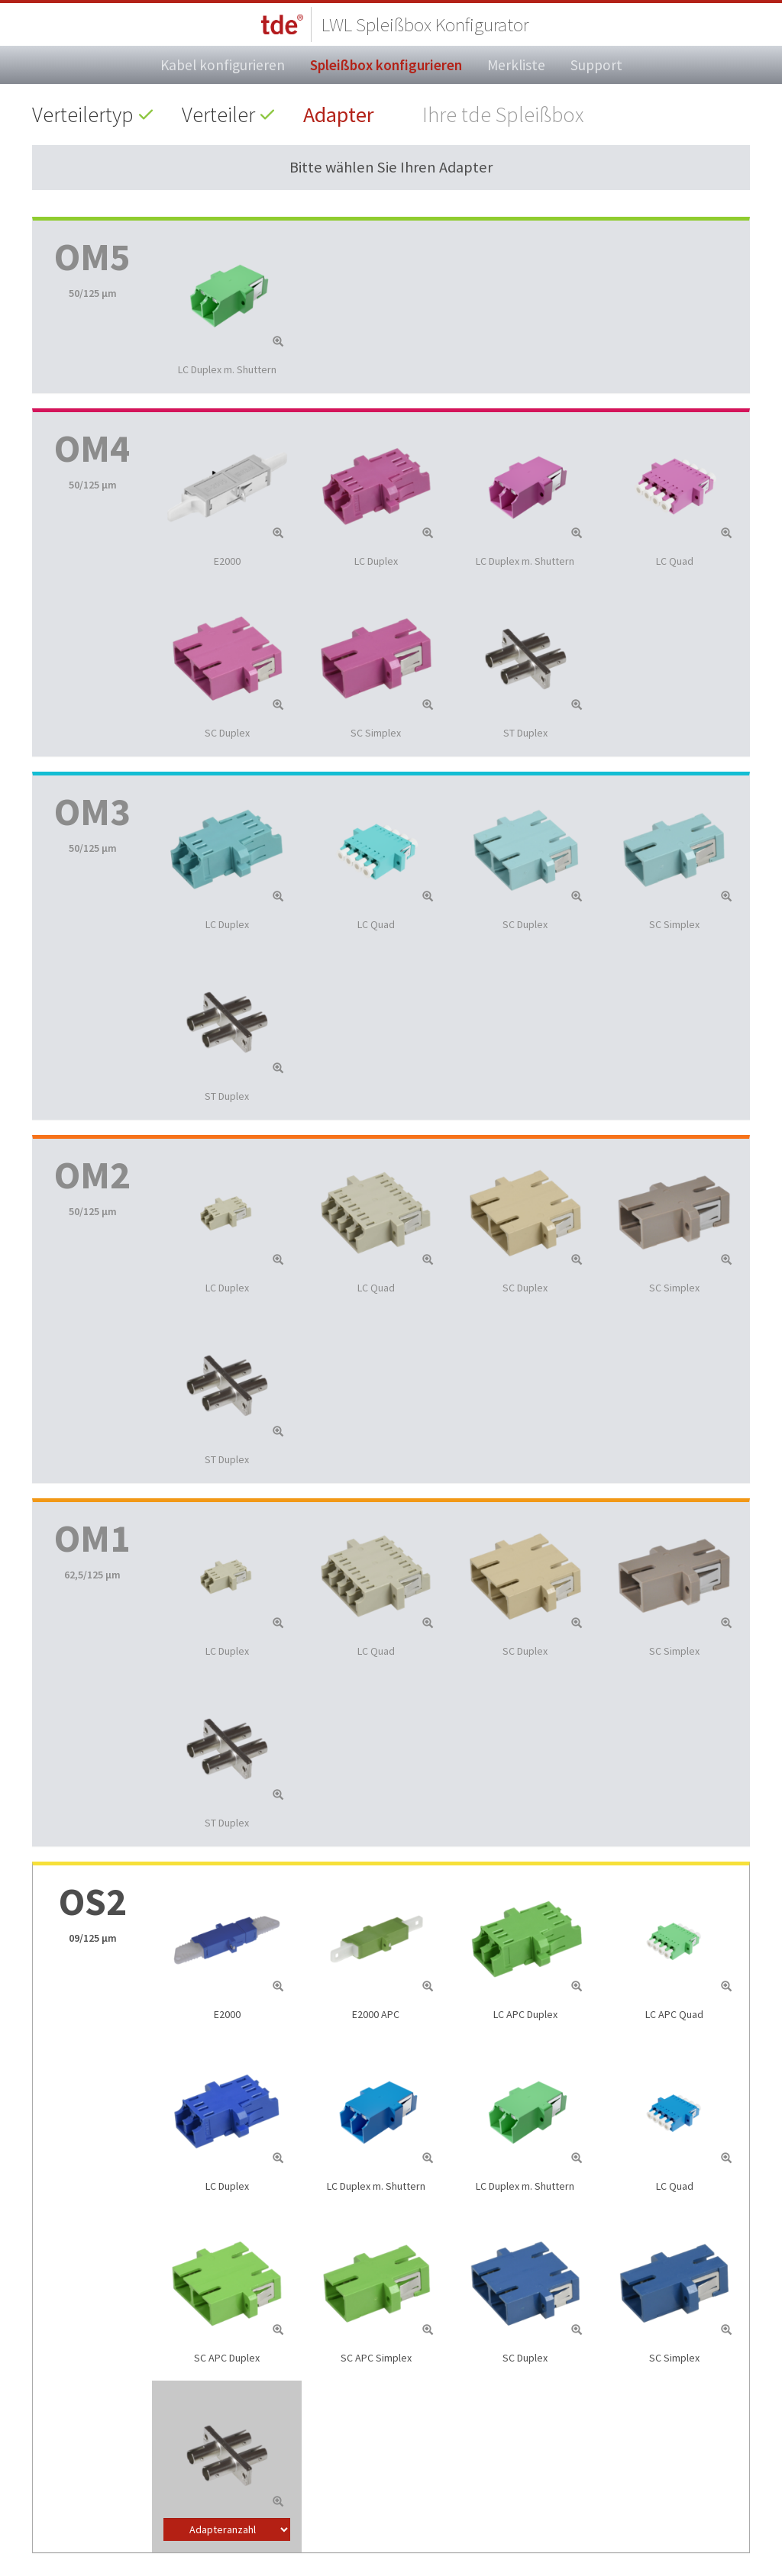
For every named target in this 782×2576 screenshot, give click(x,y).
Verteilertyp (83, 114)
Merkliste (516, 65)
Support (596, 65)
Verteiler (218, 114)
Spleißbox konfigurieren (386, 65)
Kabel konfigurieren (222, 65)
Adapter (338, 114)
